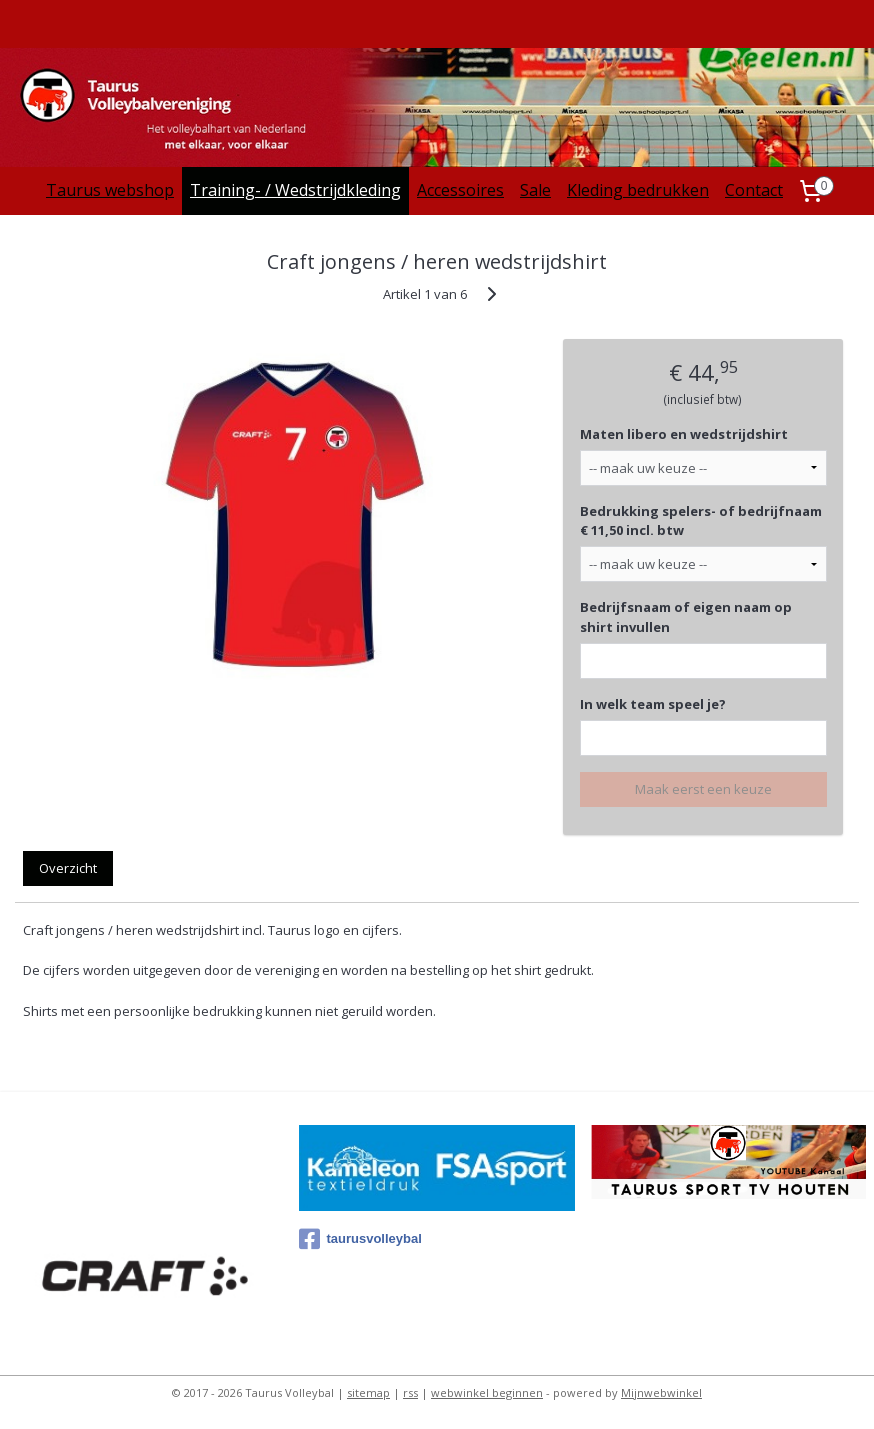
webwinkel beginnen (487, 1392)
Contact (754, 190)
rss (410, 1392)
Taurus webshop (110, 190)
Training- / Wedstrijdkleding (295, 190)
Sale (535, 190)
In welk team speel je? (653, 704)
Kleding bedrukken (638, 190)
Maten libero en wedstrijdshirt (684, 434)
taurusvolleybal (360, 1239)
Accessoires (460, 190)
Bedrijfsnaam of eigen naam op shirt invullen (686, 617)
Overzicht (68, 868)
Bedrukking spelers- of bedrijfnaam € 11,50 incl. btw (701, 521)
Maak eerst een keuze (703, 789)
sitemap (368, 1392)
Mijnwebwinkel (661, 1392)
